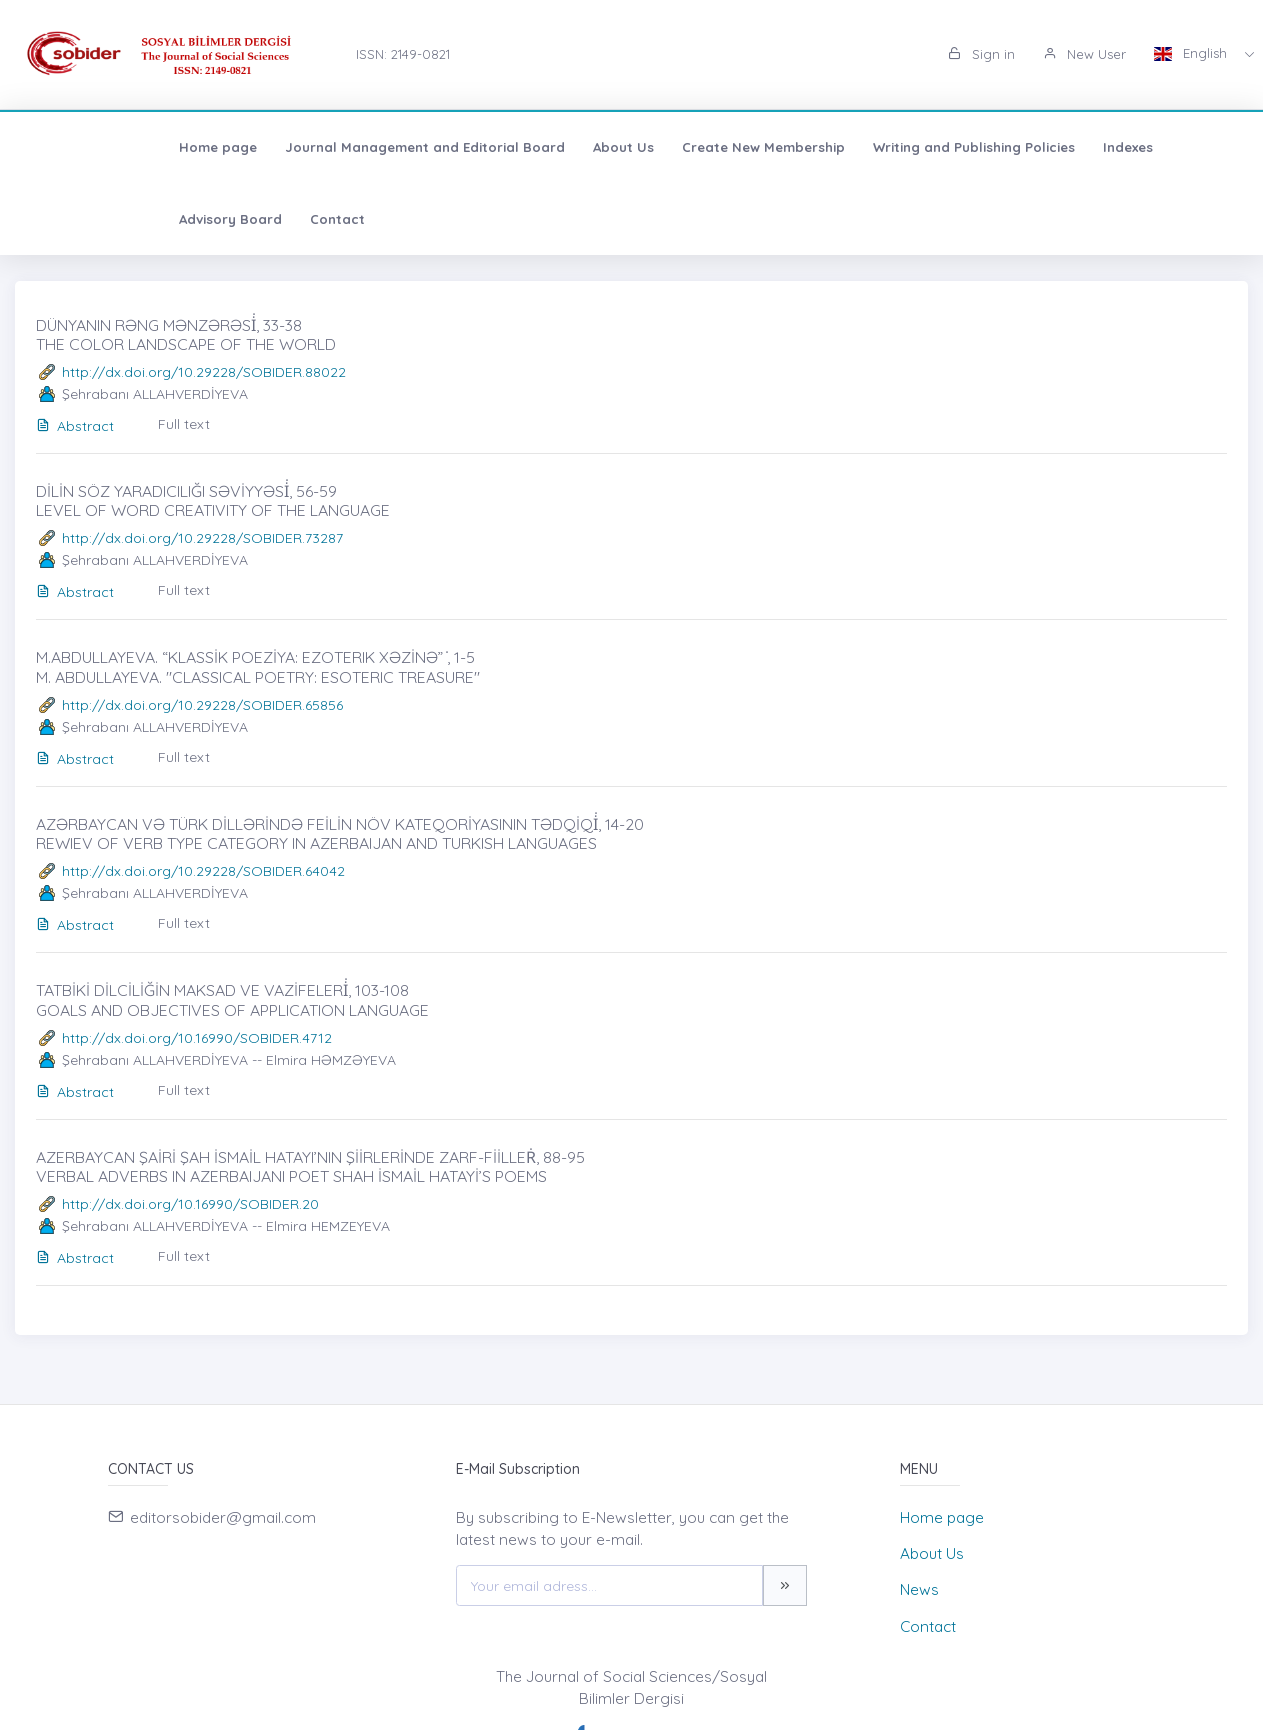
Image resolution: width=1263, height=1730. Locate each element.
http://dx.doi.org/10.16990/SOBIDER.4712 (197, 1038)
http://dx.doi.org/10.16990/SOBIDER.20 (190, 1204)
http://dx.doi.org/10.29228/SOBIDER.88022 (204, 372)
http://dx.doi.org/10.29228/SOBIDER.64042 (203, 871)
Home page (77, 147)
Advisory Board (1091, 147)
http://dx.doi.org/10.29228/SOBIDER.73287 (202, 538)
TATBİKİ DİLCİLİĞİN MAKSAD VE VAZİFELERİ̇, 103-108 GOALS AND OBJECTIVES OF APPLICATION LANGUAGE (232, 999)
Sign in (981, 54)
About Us (482, 147)
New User (1084, 54)
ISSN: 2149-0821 (403, 54)
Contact (1198, 147)
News (919, 1589)
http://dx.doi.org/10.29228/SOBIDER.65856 (202, 705)
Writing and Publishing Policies (833, 147)
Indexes (987, 147)
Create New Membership (622, 147)
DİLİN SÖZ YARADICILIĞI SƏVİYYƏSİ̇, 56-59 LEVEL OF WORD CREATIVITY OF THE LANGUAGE (213, 500)
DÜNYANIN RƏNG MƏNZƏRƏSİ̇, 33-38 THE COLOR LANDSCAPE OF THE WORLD (186, 334)
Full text (184, 424)
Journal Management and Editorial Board (284, 147)
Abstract (75, 426)
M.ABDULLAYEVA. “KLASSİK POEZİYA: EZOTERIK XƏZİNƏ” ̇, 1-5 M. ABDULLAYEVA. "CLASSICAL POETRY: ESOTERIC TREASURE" (258, 666)
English (1192, 53)
